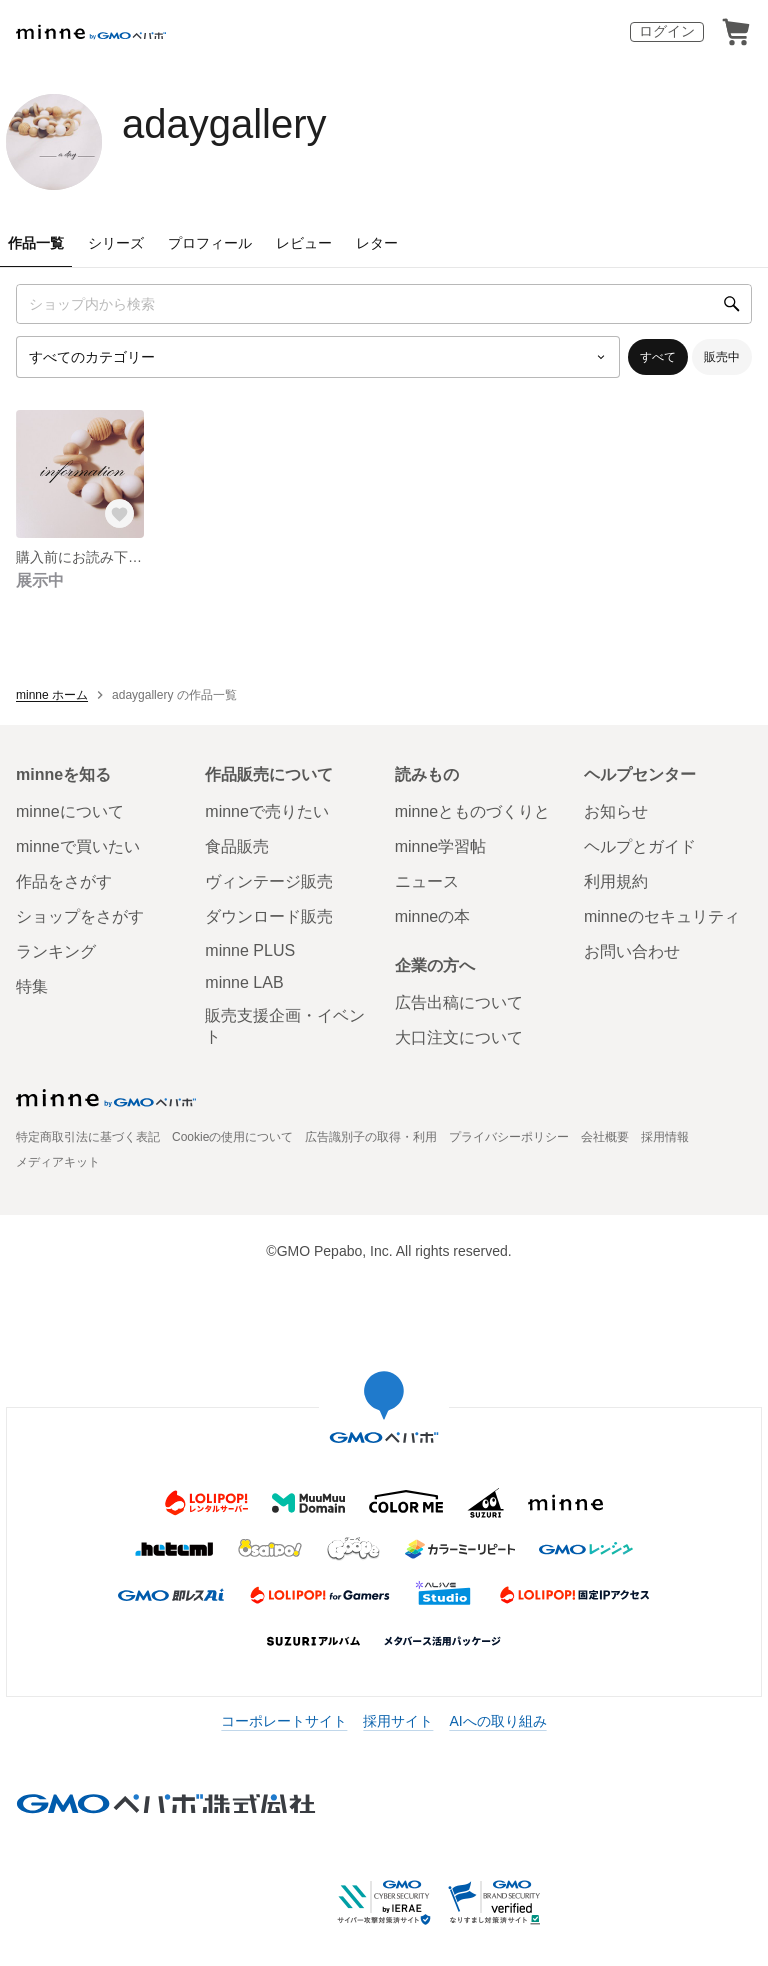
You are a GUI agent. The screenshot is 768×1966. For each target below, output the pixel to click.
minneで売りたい (267, 811)
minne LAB (244, 982)
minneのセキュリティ (662, 916)
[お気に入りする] (120, 514)
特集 (32, 986)
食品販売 (237, 846)
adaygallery (224, 124)
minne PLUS (250, 950)
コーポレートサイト (284, 1721)
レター (377, 243)
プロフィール (210, 243)
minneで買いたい (78, 846)
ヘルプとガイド (640, 846)
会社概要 (605, 1137)
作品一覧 (36, 243)
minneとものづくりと (473, 811)
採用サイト (398, 1721)
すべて (658, 357)
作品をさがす (64, 881)
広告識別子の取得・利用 (371, 1137)
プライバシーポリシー (509, 1137)
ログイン (667, 31)
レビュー (304, 243)
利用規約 (616, 881)
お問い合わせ (632, 951)
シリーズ (116, 243)
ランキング (56, 951)
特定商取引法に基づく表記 (88, 1137)
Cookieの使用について (232, 1137)
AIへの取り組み (497, 1721)
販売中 (722, 357)
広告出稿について (459, 1002)
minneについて (70, 811)
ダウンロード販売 (269, 916)
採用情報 (665, 1137)
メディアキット (58, 1162)
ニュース (427, 881)
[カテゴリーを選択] (318, 357)
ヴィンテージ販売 (269, 881)
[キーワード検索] (384, 304)
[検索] (732, 304)
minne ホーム (52, 695)
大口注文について (459, 1037)
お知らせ (616, 811)
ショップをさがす (80, 916)
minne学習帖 (441, 846)
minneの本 (433, 916)
